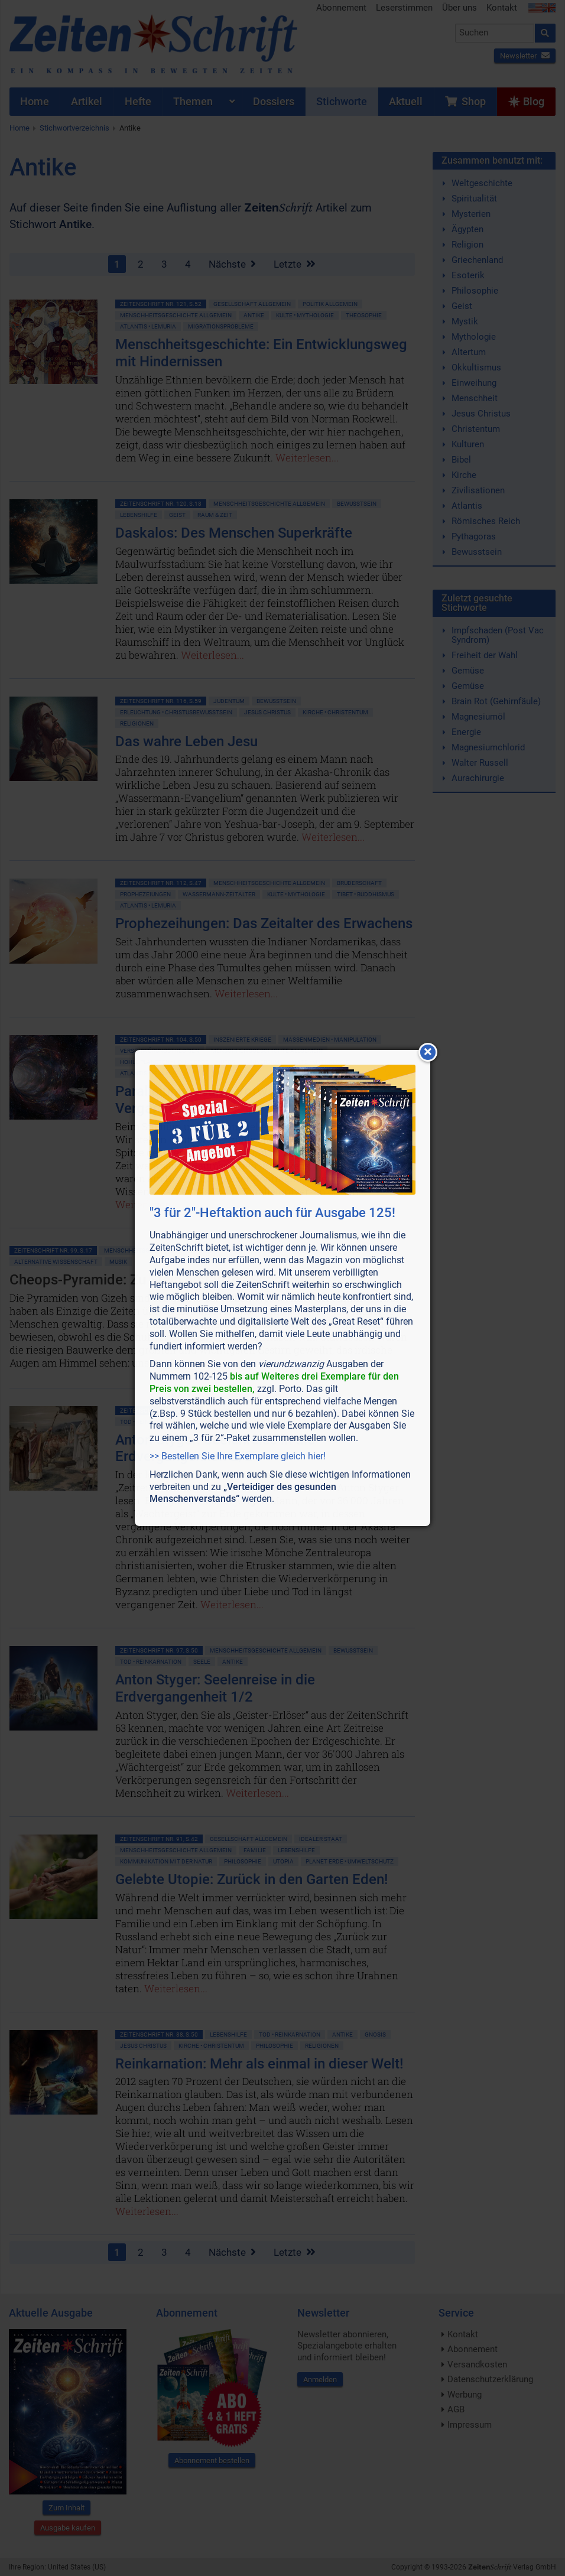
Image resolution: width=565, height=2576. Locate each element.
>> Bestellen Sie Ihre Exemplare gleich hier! (238, 1456)
